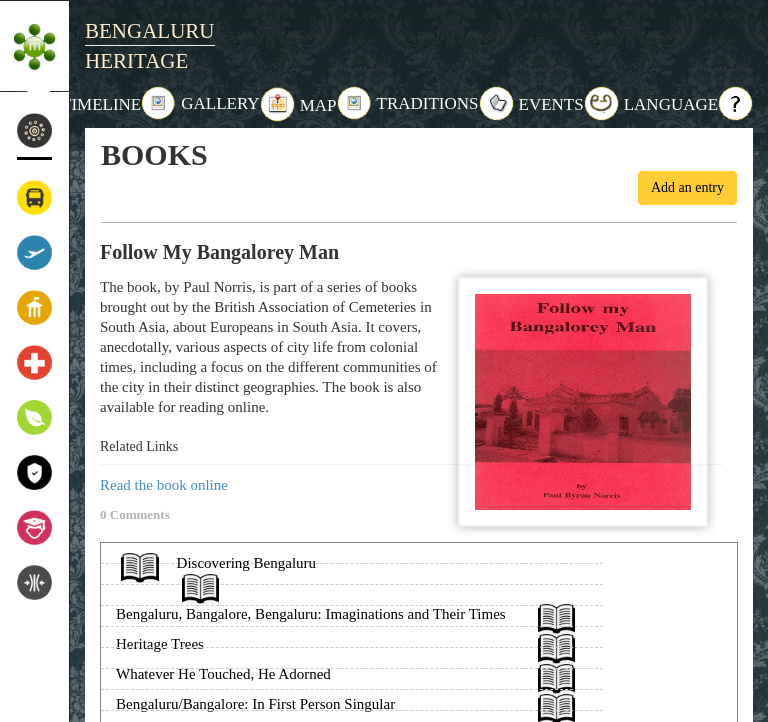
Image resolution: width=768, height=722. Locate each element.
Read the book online (164, 485)
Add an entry (687, 187)
